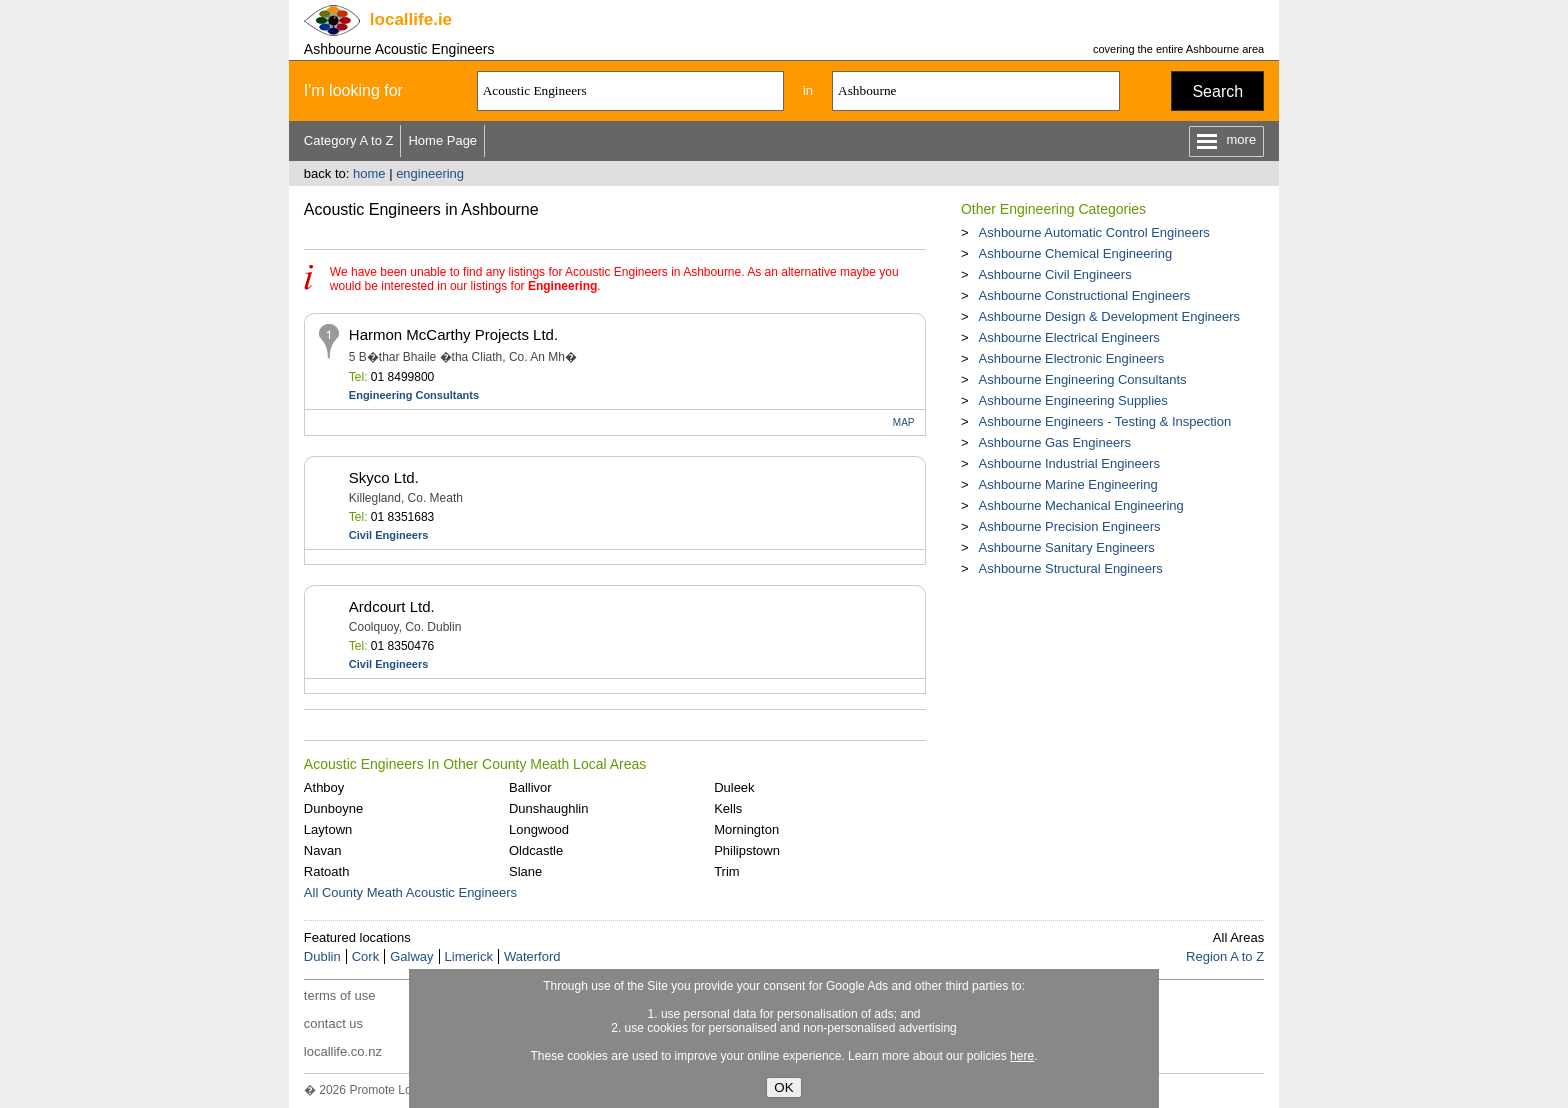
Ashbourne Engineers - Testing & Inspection (1104, 421)
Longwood (539, 829)
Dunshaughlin (549, 808)
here (1022, 1056)
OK (783, 1087)
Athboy (324, 787)
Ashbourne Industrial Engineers (1068, 463)
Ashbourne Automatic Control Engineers (1093, 232)
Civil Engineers (388, 535)
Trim (727, 871)
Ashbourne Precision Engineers (1069, 526)
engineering (430, 173)
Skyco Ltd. (384, 477)
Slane (525, 871)
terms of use (340, 995)
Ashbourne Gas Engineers (1054, 442)
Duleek (734, 787)
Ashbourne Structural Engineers (1070, 568)
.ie (411, 19)
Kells (728, 808)
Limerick (469, 956)
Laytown (328, 829)
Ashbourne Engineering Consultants (1082, 379)
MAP (904, 422)
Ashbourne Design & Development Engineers (1109, 316)
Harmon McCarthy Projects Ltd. (453, 334)
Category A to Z (349, 140)
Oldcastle (536, 850)
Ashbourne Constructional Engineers (1084, 295)
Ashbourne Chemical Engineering (1075, 253)
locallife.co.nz (343, 1051)
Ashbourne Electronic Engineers (1071, 358)
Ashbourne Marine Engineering (1067, 484)
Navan (323, 850)
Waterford (532, 956)
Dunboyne (333, 808)
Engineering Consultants (414, 395)
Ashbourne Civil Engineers (1054, 274)
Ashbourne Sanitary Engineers (1066, 547)
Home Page (442, 140)
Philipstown (747, 850)
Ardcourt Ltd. (392, 606)
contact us (333, 1023)
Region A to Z (1225, 956)
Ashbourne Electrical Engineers (1068, 337)
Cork (365, 956)
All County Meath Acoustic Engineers (410, 892)
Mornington (746, 829)
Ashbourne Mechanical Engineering (1080, 505)
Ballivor (530, 787)
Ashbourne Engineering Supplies (1072, 400)
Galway (411, 956)
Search (1217, 91)
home (369, 173)
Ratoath (327, 871)
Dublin (322, 956)
